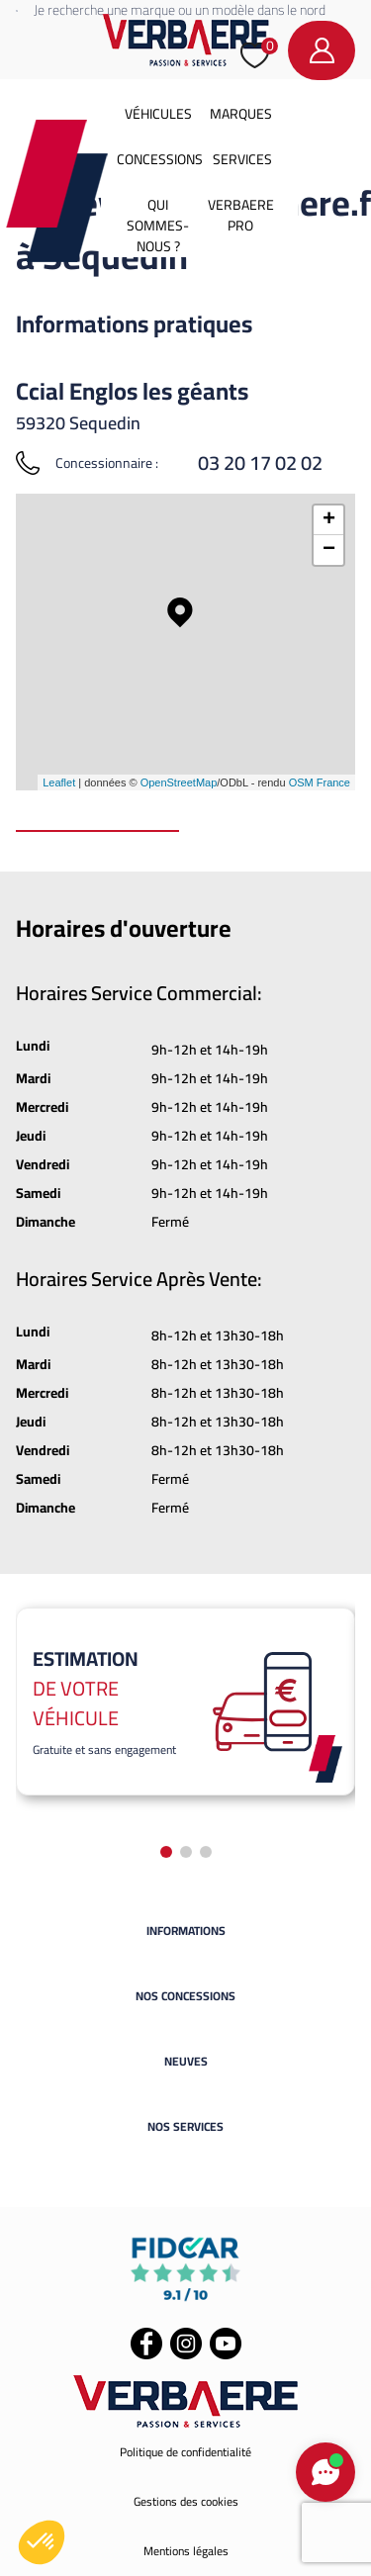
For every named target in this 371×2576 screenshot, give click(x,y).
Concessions (160, 159)
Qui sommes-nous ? (158, 225)
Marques (241, 114)
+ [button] (329, 520)
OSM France (319, 782)
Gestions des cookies (186, 2501)
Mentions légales (186, 2550)
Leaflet (59, 782)
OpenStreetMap (179, 782)
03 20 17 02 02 (260, 463)
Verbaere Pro (241, 215)
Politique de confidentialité (185, 2451)
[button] (41, 2542)
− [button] (329, 550)
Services (242, 159)
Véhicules (158, 114)
